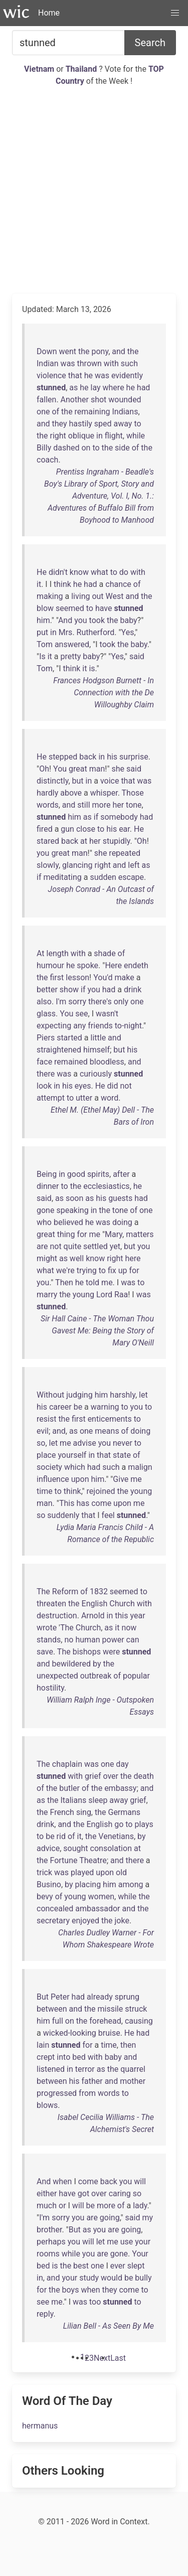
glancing (77, 865)
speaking (72, 1210)
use (126, 2241)
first (57, 977)
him (43, 620)
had (143, 387)
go (118, 1824)
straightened (59, 1049)
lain (43, 2045)
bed (79, 2057)
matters (139, 1234)
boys (70, 2290)
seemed (70, 608)
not (125, 1086)
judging (79, 1395)
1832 (99, 1591)
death (143, 1776)
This (67, 1503)
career (60, 1407)
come (101, 1503)
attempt (51, 1098)
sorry (77, 1001)
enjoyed (85, 1920)
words (48, 805)
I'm (61, 1001)
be (78, 1407)
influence (53, 1479)
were (111, 1651)
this (121, 1615)
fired (45, 829)
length (58, 953)
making (50, 596)
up (122, 1270)
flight (114, 435)
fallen (46, 399)
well (77, 1258)
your (142, 2241)
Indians (125, 411)
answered (72, 644)
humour (50, 965)
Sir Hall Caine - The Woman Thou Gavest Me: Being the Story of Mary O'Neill (97, 1330)
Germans (124, 1812)
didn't (58, 572)
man (97, 769)
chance (118, 584)
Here (113, 965)
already (100, 1997)
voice (109, 781)
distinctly (52, 781)
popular (136, 1676)
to (137, 423)
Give (120, 1479)
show (69, 989)
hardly (47, 793)
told (92, 1282)
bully (143, 2278)
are (42, 1246)
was (68, 363)
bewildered (71, 1664)
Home (49, 13)
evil (43, 1431)
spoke (87, 965)
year (137, 1615)
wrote (47, 1627)
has (82, 1503)
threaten (51, 1603)
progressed (57, 2093)
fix (112, 1270)
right (58, 435)
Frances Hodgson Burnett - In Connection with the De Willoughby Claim (103, 692)
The (43, 1591)
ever (117, 2265)
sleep (97, 1800)
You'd (102, 977)
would (111, 2278)
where (113, 387)
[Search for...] (68, 42)
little (98, 1037)
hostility (50, 1688)
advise (84, 1443)
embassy (120, 1788)
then (128, 2045)
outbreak (96, 1676)
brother (49, 2229)
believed (68, 1222)
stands (49, 1639)
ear (124, 829)
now (128, 1627)
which (74, 1467)
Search (150, 43)
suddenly (63, 1515)
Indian (48, 363)
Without (50, 1395)
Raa (121, 1294)
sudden (103, 877)
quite (73, 1246)
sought (75, 1848)
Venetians (116, 1836)
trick (44, 1872)
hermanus (40, 2426)
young (83, 1294)
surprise (133, 757)
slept (136, 2265)
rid (61, 1836)
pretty (70, 656)
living (80, 596)
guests (120, 1198)
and (118, 351)
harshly (122, 1395)
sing (83, 1812)
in (99, 435)
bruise (109, 2033)
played (82, 1872)
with (111, 363)
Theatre (93, 1860)
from (87, 2093)
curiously (96, 1074)
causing (139, 2021)
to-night (128, 1025)
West (115, 596)
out (97, 596)
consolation (111, 1848)
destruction (57, 1615)
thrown (89, 363)
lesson (77, 977)
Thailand (82, 69)
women (101, 1896)
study (89, 2278)
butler (69, 1788)
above (71, 793)
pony (100, 351)
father (91, 2081)
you (80, 620)
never (122, 1443)
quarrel (132, 2069)
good (76, 1174)
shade (104, 953)
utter (84, 1098)
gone (45, 1210)
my (147, 2217)
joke (122, 1920)
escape (131, 877)
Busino (49, 1884)
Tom (45, 644)
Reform (65, 1591)
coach (47, 460)
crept (46, 2057)
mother (132, 2081)
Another (75, 399)
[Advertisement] (94, 190)
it (39, 584)
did (112, 1086)
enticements (110, 1419)
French (62, 1812)
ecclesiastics (106, 1186)
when (62, 2181)
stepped (63, 757)
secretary (53, 1920)
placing (88, 1884)
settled (95, 1246)
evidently (127, 375)
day (122, 1764)
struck (136, 2009)
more (101, 805)
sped (103, 423)
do (123, 572)
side (122, 447)
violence (51, 375)
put (42, 632)
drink (132, 989)
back (87, 757)
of (55, 411)
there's (100, 1001)
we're (65, 1270)
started (69, 1037)
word (109, 1098)
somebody (119, 817)
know (79, 572)
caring (120, 2193)
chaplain (67, 1764)
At (41, 953)
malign (140, 1467)
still (83, 805)
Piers (46, 1037)
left (133, 865)
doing (122, 1222)
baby (128, 620)
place (46, 1455)
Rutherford (96, 632)
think (62, 584)
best (81, 2265)
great (78, 769)
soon (74, 1198)
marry (47, 1294)
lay (96, 387)
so (41, 1443)
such (129, 363)
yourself (72, 1455)
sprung (127, 1997)
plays (143, 1824)
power (113, 1639)
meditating (62, 877)
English (95, 1603)
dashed (66, 447)
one (43, 411)
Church (122, 1603)
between (52, 2009)
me (94, 1234)
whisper (104, 793)
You (60, 769)
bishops (87, 1651)
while (135, 435)
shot (98, 399)
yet (115, 1246)
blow (45, 608)
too (95, 2302)
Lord (104, 1294)
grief (93, 1776)
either (47, 2193)
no (68, 1639)
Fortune (64, 1860)
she (118, 769)
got (83, 2193)
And (65, 620)
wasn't (107, 1013)
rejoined (101, 1491)
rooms (48, 2253)
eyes (83, 1086)
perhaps (51, 2241)
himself (96, 1049)
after (121, 1174)
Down (47, 351)
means (107, 1431)
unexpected (57, 1676)
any (79, 1025)
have (103, 608)
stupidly (116, 841)
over (110, 1776)
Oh (44, 769)
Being (47, 1174)
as (73, 387)
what (99, 572)
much (47, 2205)
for (82, 1234)
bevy (45, 1896)
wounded (124, 399)
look (44, 1086)
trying (87, 1270)
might (47, 1258)
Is (42, 656)
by (97, 1664)
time (45, 1491)
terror (85, 2069)
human (87, 1639)
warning (105, 1407)
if (96, 817)
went (67, 351)
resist (46, 1419)
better (47, 989)
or (62, 2205)
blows (47, 2105)
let (143, 1395)
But (43, 1997)
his (112, 757)
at (83, 841)
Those (133, 793)
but (78, 781)
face (44, 1062)
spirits (98, 1174)
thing (66, 1234)
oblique (81, 435)
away (123, 423)
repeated (124, 853)
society (49, 1467)
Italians (73, 1800)
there (46, 1074)
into (63, 2057)
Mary (113, 1234)
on (85, 447)
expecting (54, 1025)
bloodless (107, 1062)
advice (48, 1848)
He (42, 572)
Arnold (93, 1615)
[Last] (118, 2358)
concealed (55, 1908)
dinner (48, 1186)
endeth (136, 965)
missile (110, 2009)
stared (48, 841)
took (97, 620)
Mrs (66, 632)
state (122, 1455)
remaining (92, 411)
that (75, 375)
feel (108, 1515)
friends (100, 1025)
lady (140, 2205)
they (59, 423)
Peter (60, 1997)
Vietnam (40, 69)
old (121, 1872)
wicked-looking (69, 2033)
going (110, 2217)
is (92, 668)
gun (67, 829)
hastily (80, 423)
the (84, 351)
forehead (105, 2021)
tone (134, 805)
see (81, 1013)
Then (64, 1282)
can (132, 1639)
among (130, 1884)
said (136, 656)
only (121, 1001)
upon (80, 1479)
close (85, 829)
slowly (48, 865)
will (140, 2181)
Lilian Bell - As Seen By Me (108, 2326)
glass (46, 1013)
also (44, 1001)
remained (71, 1062)
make (124, 977)
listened (51, 2069)
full (57, 2021)
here (133, 1258)
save (45, 1651)
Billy (44, 447)
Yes (127, 632)
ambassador (97, 1908)
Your (140, 2253)
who (44, 1222)
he (88, 375)
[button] (175, 13)
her (118, 805)
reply (45, 2314)
